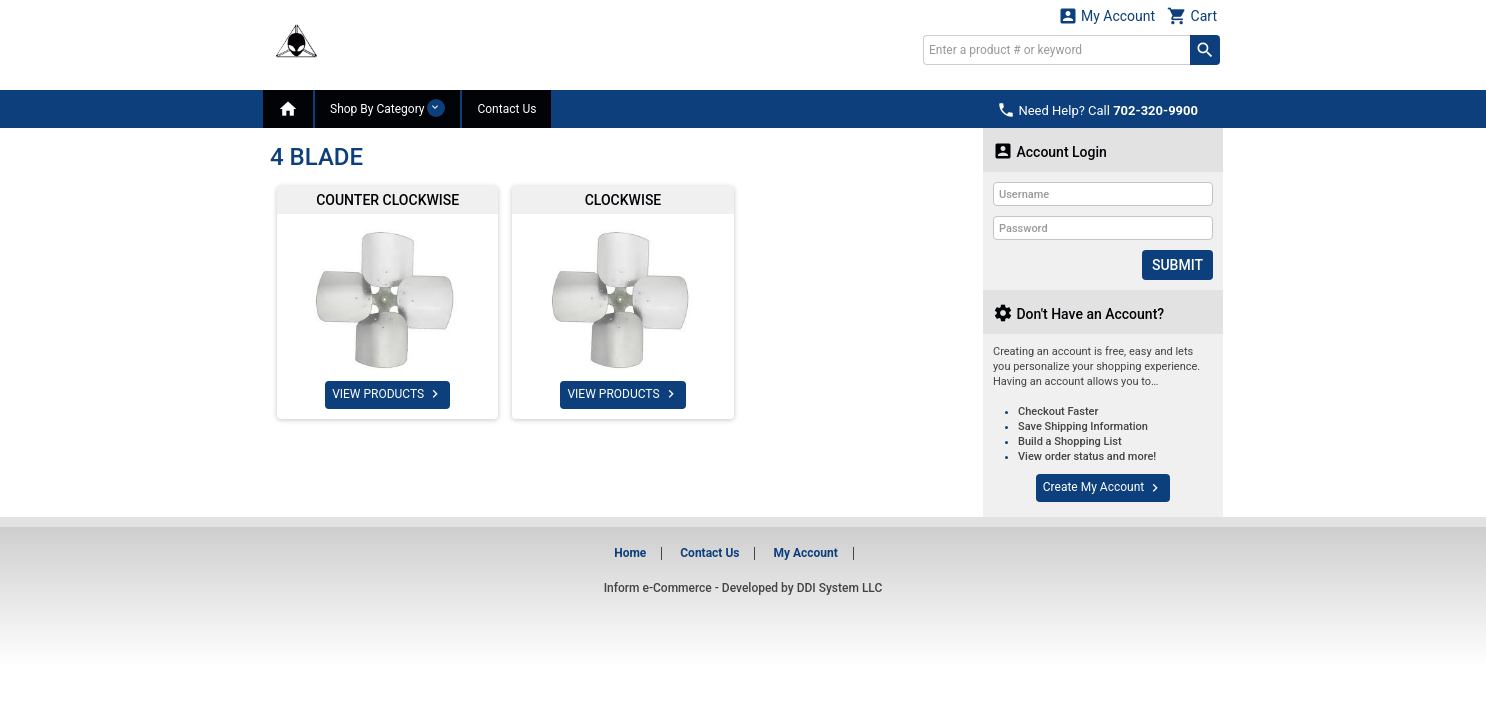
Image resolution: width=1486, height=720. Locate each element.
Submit (1177, 265)
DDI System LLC (840, 588)
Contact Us (506, 109)
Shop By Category (387, 108)
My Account (1107, 15)
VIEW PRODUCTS (387, 394)
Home (630, 553)
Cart (1192, 15)
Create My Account (1103, 488)
